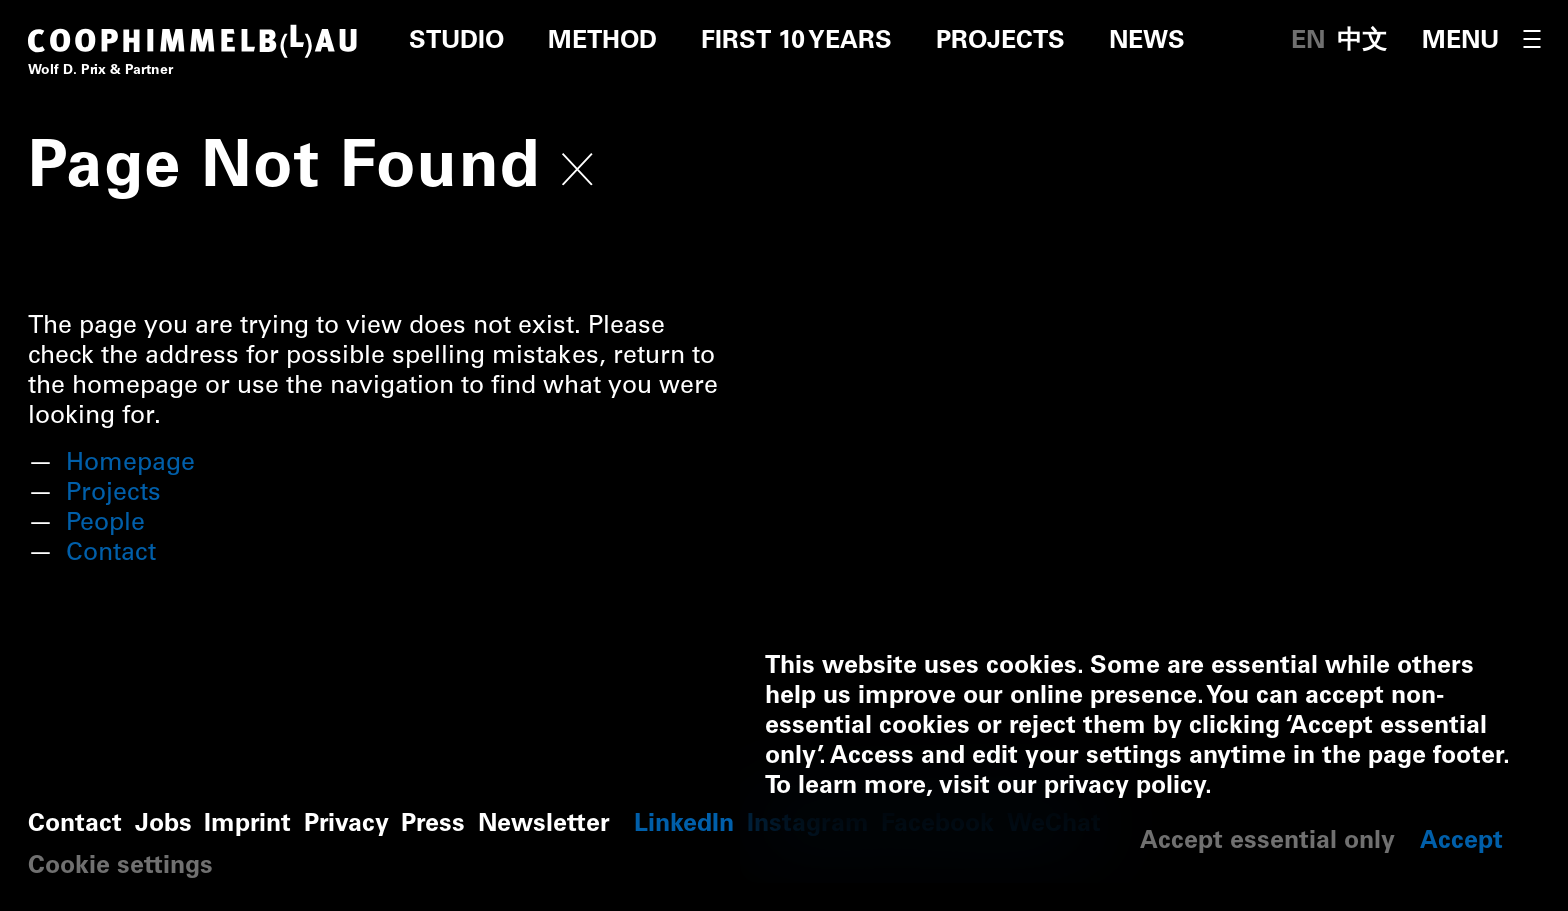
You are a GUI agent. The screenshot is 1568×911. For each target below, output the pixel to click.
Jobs (163, 825)
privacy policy (1124, 787)
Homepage (130, 464)
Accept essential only (1267, 842)
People (105, 524)
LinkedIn (684, 825)
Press (433, 825)
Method (602, 42)
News (1147, 42)
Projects (1000, 42)
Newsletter (544, 825)
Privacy (346, 825)
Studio (456, 42)
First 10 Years (796, 42)
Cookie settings (120, 867)
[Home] (193, 56)
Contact (111, 554)
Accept (1461, 842)
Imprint (247, 825)
